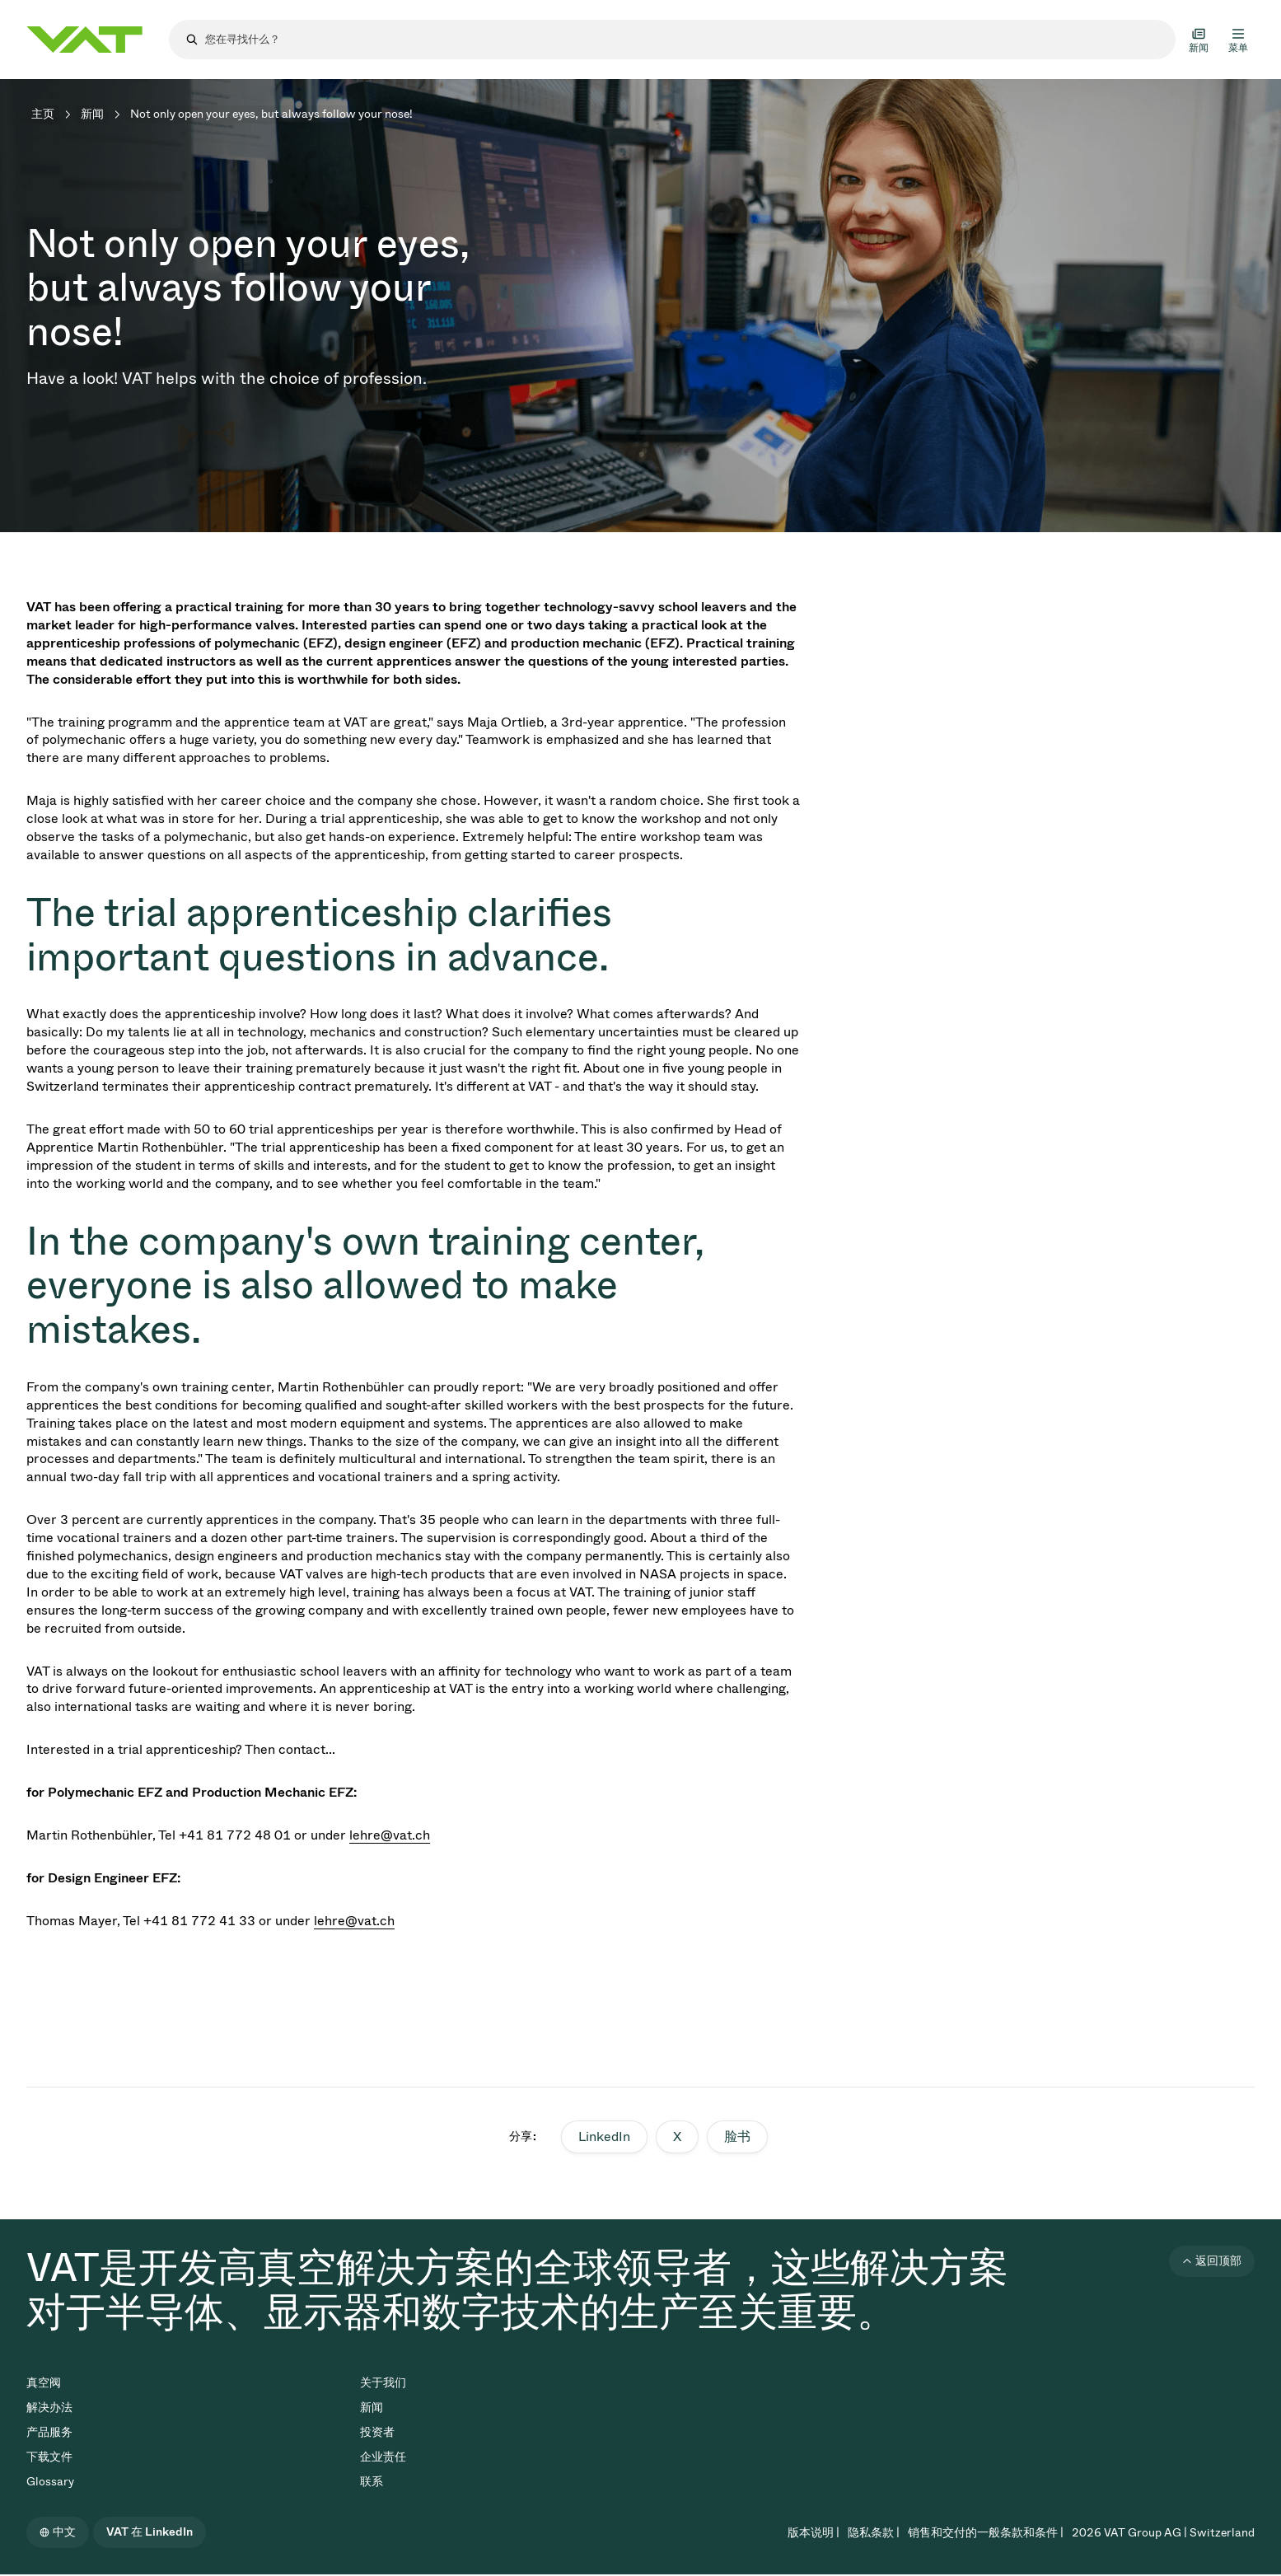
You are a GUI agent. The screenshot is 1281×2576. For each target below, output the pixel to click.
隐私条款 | (874, 2533)
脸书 (737, 2136)
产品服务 (49, 2432)
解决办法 (49, 2408)
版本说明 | (813, 2533)
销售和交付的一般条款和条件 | (986, 2533)
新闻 (92, 114)
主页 (42, 114)
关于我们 (383, 2383)
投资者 (377, 2432)
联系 (371, 2482)
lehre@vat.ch (389, 1835)
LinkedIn (604, 2136)
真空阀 (43, 2383)
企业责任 (383, 2457)
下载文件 (49, 2457)
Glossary (50, 2482)
